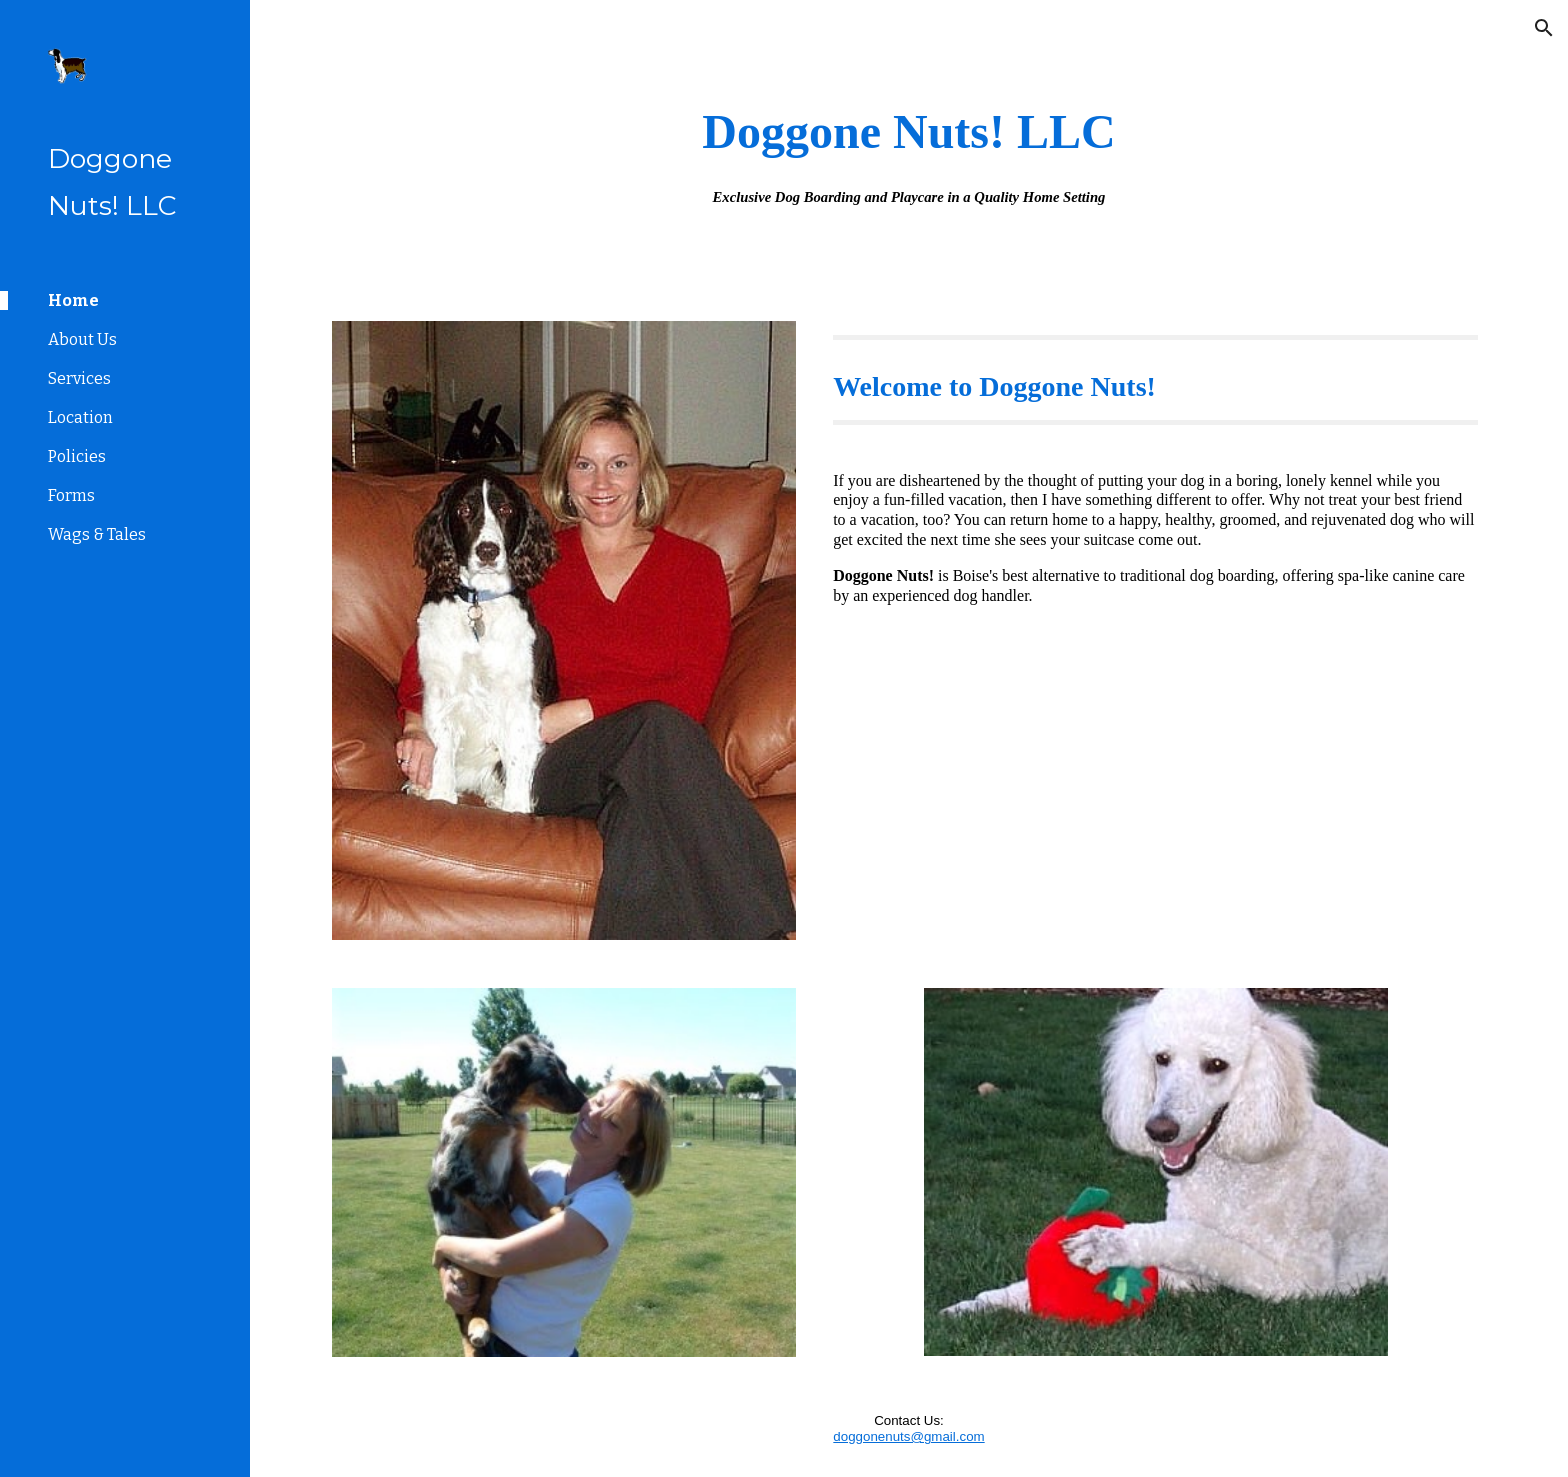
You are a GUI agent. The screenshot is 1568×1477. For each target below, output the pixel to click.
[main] (909, 148)
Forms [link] (71, 495)
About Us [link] (82, 339)
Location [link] (80, 417)
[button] (1544, 28)
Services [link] (79, 378)
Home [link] (73, 300)
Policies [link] (77, 456)
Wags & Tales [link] (97, 534)
